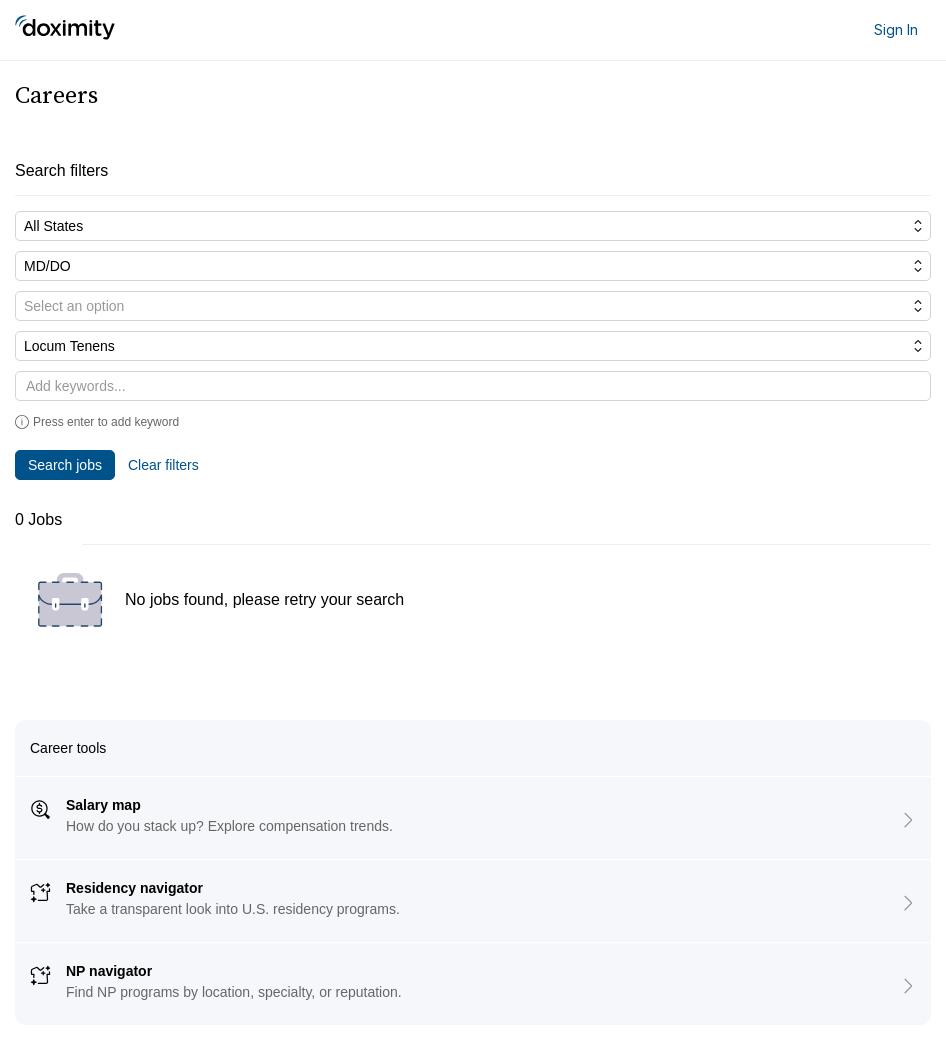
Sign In (896, 29)
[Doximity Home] (65, 30)
